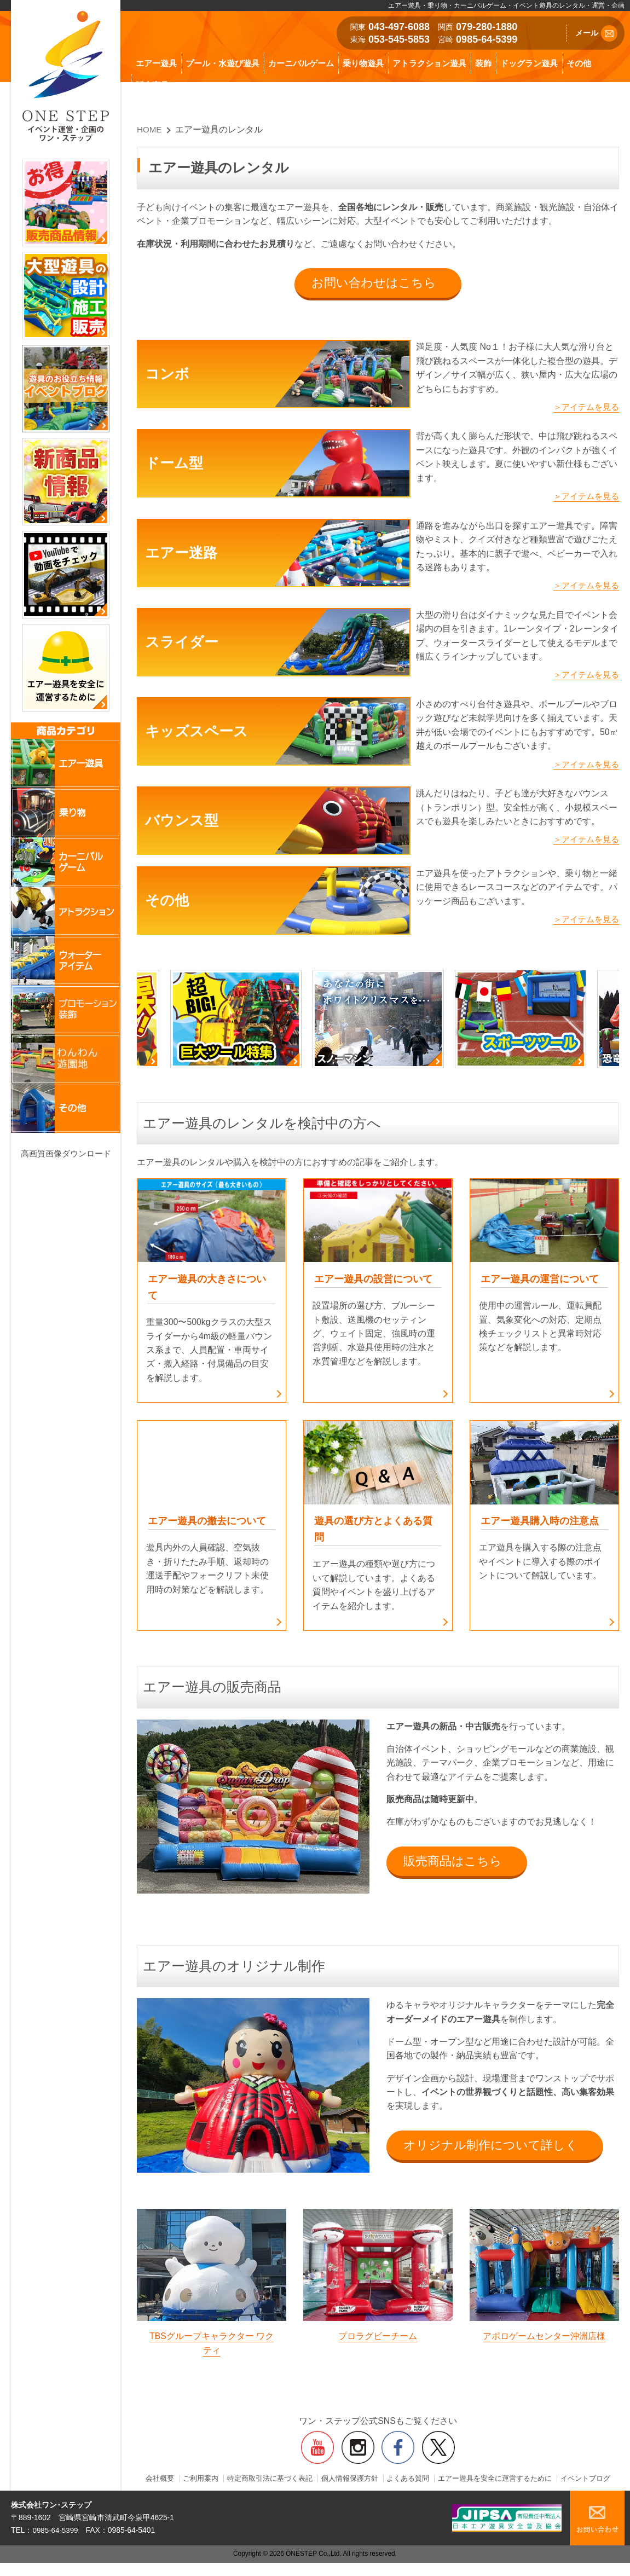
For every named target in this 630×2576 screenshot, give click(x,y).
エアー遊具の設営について (376, 1281)
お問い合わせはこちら (373, 283)
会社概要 (177, 2484)
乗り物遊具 (363, 63)
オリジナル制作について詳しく (491, 2150)
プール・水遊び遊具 (222, 63)
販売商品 (152, 85)
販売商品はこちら (453, 1865)
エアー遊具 (156, 63)
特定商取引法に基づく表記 (293, 2484)
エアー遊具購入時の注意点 (543, 1524)
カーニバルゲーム (301, 63)
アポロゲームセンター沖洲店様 (544, 2341)
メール (596, 33)
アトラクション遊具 (429, 63)
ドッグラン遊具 (529, 63)
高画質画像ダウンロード (66, 1153)
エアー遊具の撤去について (210, 1524)
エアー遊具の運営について (543, 1281)
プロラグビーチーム (377, 2341)
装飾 (483, 63)
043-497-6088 (399, 26)
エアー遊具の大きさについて (210, 1290)
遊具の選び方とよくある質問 (376, 1533)
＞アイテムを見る (584, 408)
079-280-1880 (486, 26)
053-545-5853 (399, 39)
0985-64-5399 (486, 39)
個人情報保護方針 (378, 2484)
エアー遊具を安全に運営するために (532, 2484)
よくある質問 (440, 2484)
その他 (579, 63)
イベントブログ (378, 2491)
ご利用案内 (220, 2484)
